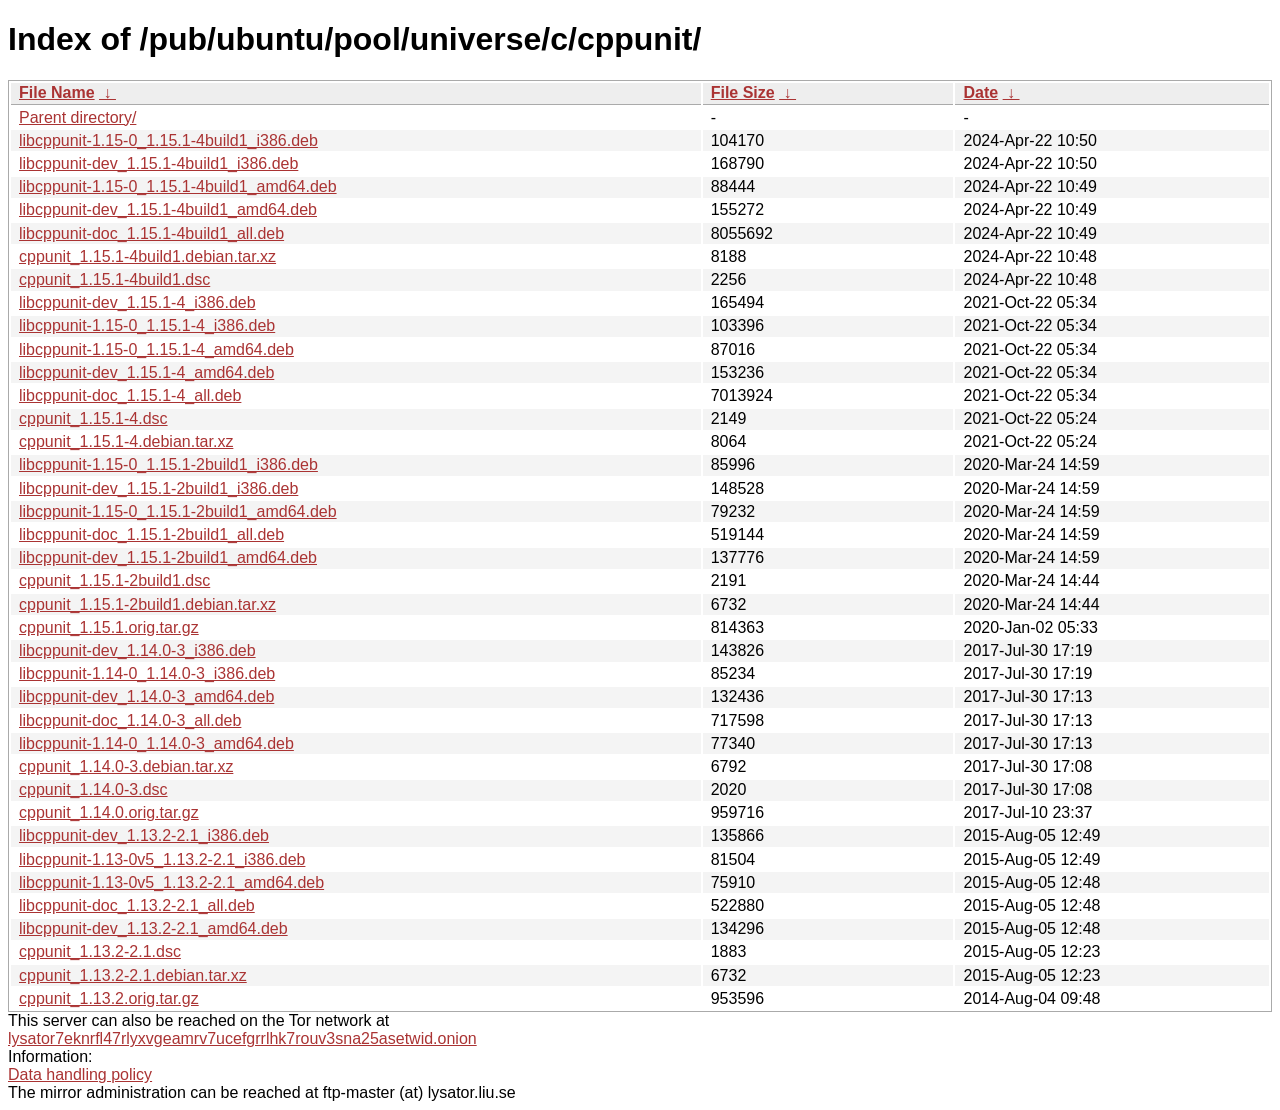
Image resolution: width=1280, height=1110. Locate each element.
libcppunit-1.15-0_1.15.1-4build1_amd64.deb (178, 186)
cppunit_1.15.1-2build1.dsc (114, 580)
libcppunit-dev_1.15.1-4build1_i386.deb (158, 163)
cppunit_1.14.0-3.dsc (93, 789)
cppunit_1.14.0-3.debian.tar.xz (126, 766)
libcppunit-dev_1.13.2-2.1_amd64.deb (153, 928)
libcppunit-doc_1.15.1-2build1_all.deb (151, 534)
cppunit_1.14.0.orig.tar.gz (109, 812)
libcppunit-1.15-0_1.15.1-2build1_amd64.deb (178, 511)
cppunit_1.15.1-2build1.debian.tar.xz (147, 604)
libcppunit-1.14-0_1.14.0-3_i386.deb (147, 673)
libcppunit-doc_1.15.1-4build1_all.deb (151, 233)
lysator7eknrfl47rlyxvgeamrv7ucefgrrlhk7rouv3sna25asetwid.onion (242, 1038)
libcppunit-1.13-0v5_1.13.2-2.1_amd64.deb (171, 882)
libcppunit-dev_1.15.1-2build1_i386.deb (158, 488)
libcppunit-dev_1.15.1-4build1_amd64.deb (168, 209)
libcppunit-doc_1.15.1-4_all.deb (130, 395)
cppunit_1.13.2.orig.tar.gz (109, 998)
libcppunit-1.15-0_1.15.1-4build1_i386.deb (168, 140)
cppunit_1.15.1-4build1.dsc (114, 279)
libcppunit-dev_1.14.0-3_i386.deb (137, 650)
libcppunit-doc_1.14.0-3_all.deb (130, 720)
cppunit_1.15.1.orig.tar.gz (109, 627)
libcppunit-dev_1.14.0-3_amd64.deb (146, 696)
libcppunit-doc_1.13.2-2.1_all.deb (137, 905)
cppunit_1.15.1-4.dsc (93, 418)
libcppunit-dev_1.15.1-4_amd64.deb (146, 372)
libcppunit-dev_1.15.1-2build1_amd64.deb (168, 557)
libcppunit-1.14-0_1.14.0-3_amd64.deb (156, 743)
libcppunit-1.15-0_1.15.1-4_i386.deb (147, 325)
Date (980, 92)
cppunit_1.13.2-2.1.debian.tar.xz (133, 975)
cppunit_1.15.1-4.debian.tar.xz (126, 441)
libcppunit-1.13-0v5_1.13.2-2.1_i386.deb (162, 859)
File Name (57, 92)
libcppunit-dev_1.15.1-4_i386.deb (137, 302)
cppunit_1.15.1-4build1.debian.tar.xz (147, 256)
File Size (743, 92)
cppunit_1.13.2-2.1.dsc (100, 951)
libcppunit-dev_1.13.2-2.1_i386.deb (144, 835)
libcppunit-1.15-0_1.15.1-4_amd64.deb (156, 349)
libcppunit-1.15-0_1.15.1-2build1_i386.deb (168, 464)
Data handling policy (80, 1074)
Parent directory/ (77, 117)
